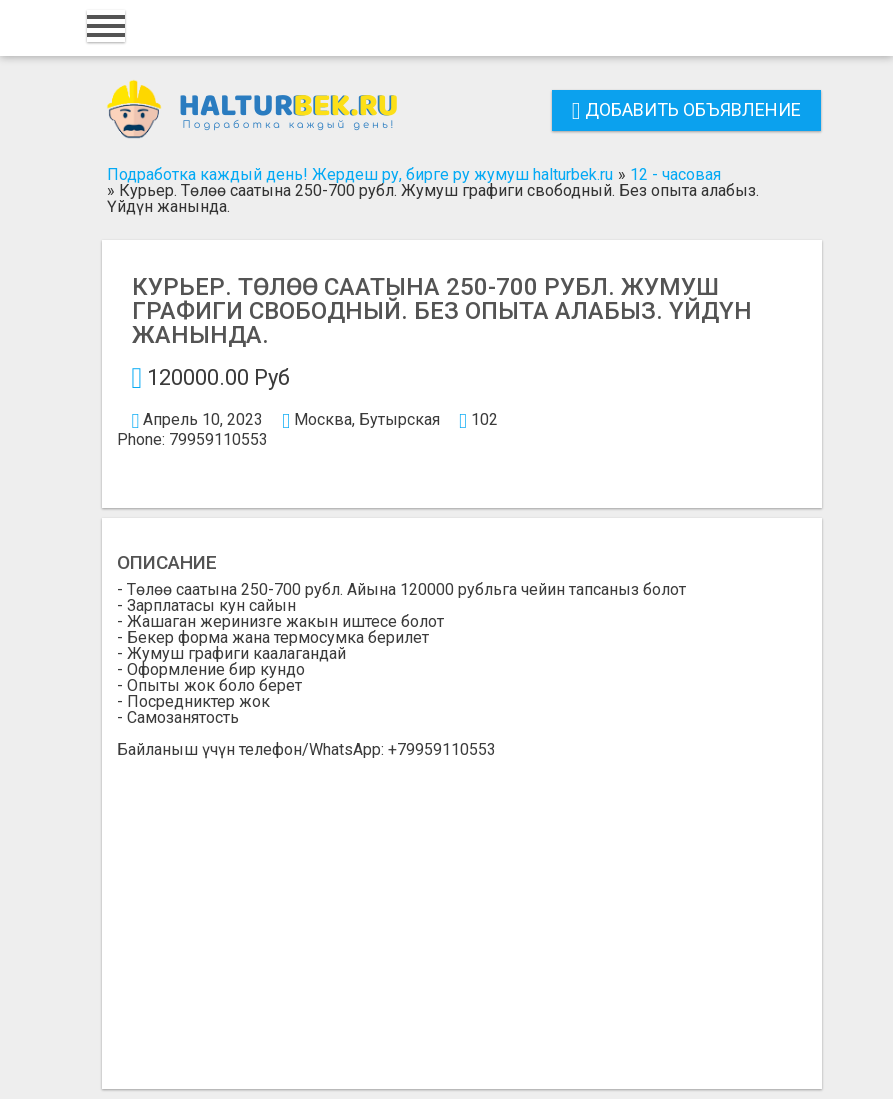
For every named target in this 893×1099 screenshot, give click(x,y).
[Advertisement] (462, 908)
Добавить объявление (686, 109)
